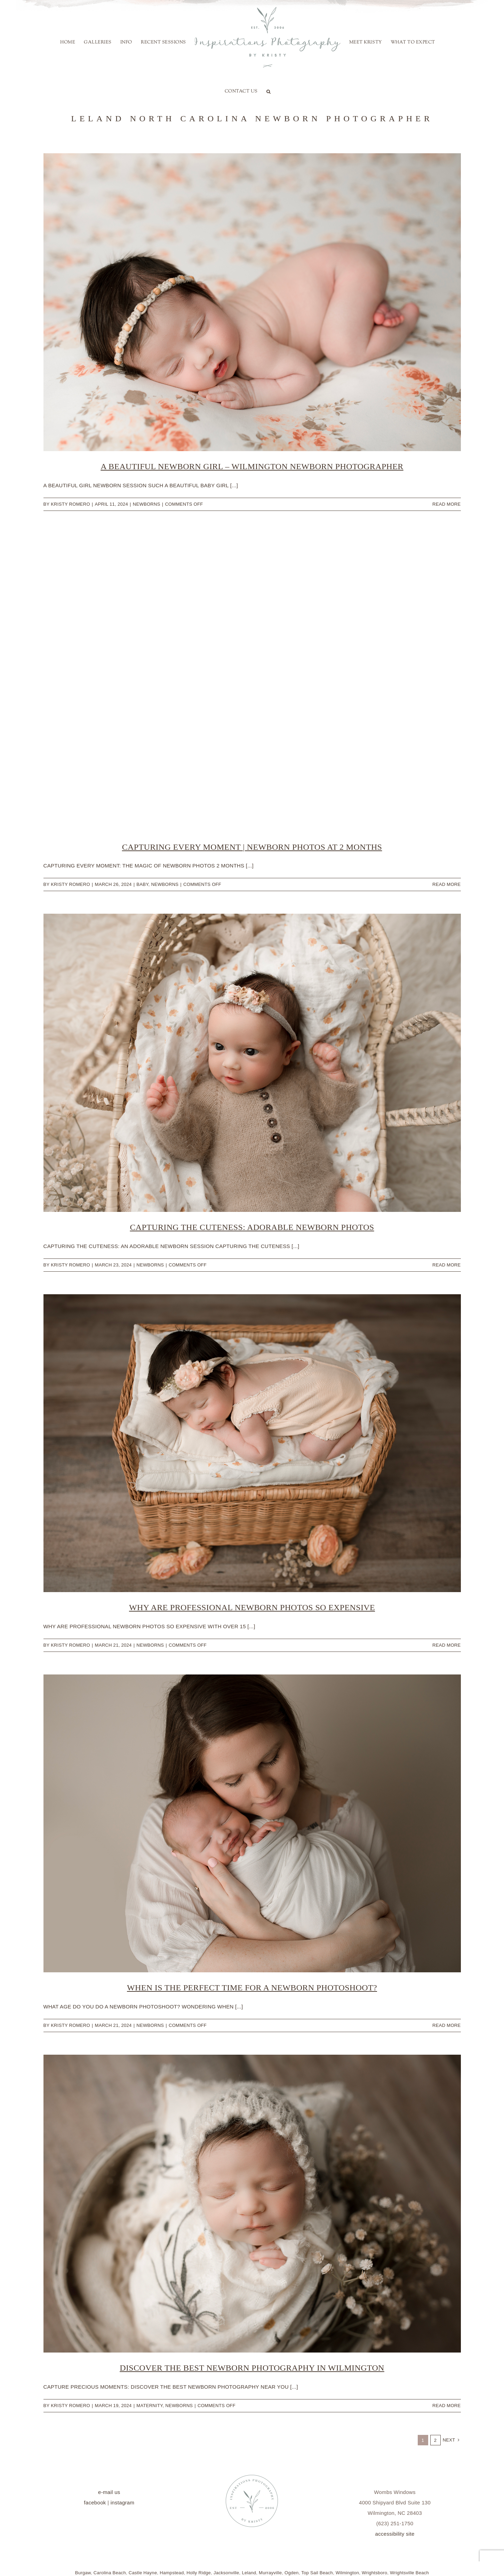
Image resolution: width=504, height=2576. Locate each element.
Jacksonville (226, 2572)
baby (142, 884)
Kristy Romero (70, 504)
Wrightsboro (374, 2572)
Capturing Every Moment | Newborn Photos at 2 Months (252, 846)
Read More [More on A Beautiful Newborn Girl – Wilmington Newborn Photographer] (446, 504)
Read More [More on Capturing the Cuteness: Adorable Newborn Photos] (446, 1264)
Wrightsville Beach (409, 2572)
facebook (95, 2502)
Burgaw (83, 2572)
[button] (268, 91)
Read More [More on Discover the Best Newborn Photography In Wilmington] (446, 2405)
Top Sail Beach (317, 2572)
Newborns (146, 504)
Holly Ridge (198, 2572)
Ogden (292, 2572)
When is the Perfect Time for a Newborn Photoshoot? (252, 1987)
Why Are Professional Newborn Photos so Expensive (252, 1607)
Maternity (149, 2405)
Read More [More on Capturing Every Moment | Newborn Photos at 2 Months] (446, 884)
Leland (249, 2572)
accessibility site (395, 2534)
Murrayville (270, 2572)
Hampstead (172, 2572)
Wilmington (347, 2572)
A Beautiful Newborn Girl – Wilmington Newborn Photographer (252, 466)
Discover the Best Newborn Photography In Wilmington (252, 2367)
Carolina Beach (110, 2572)
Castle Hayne (143, 2572)
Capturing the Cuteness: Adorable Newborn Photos (252, 1227)
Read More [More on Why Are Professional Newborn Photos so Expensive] (446, 1645)
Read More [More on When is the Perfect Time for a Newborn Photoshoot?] (446, 2025)
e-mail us (109, 2492)
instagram (123, 2502)
